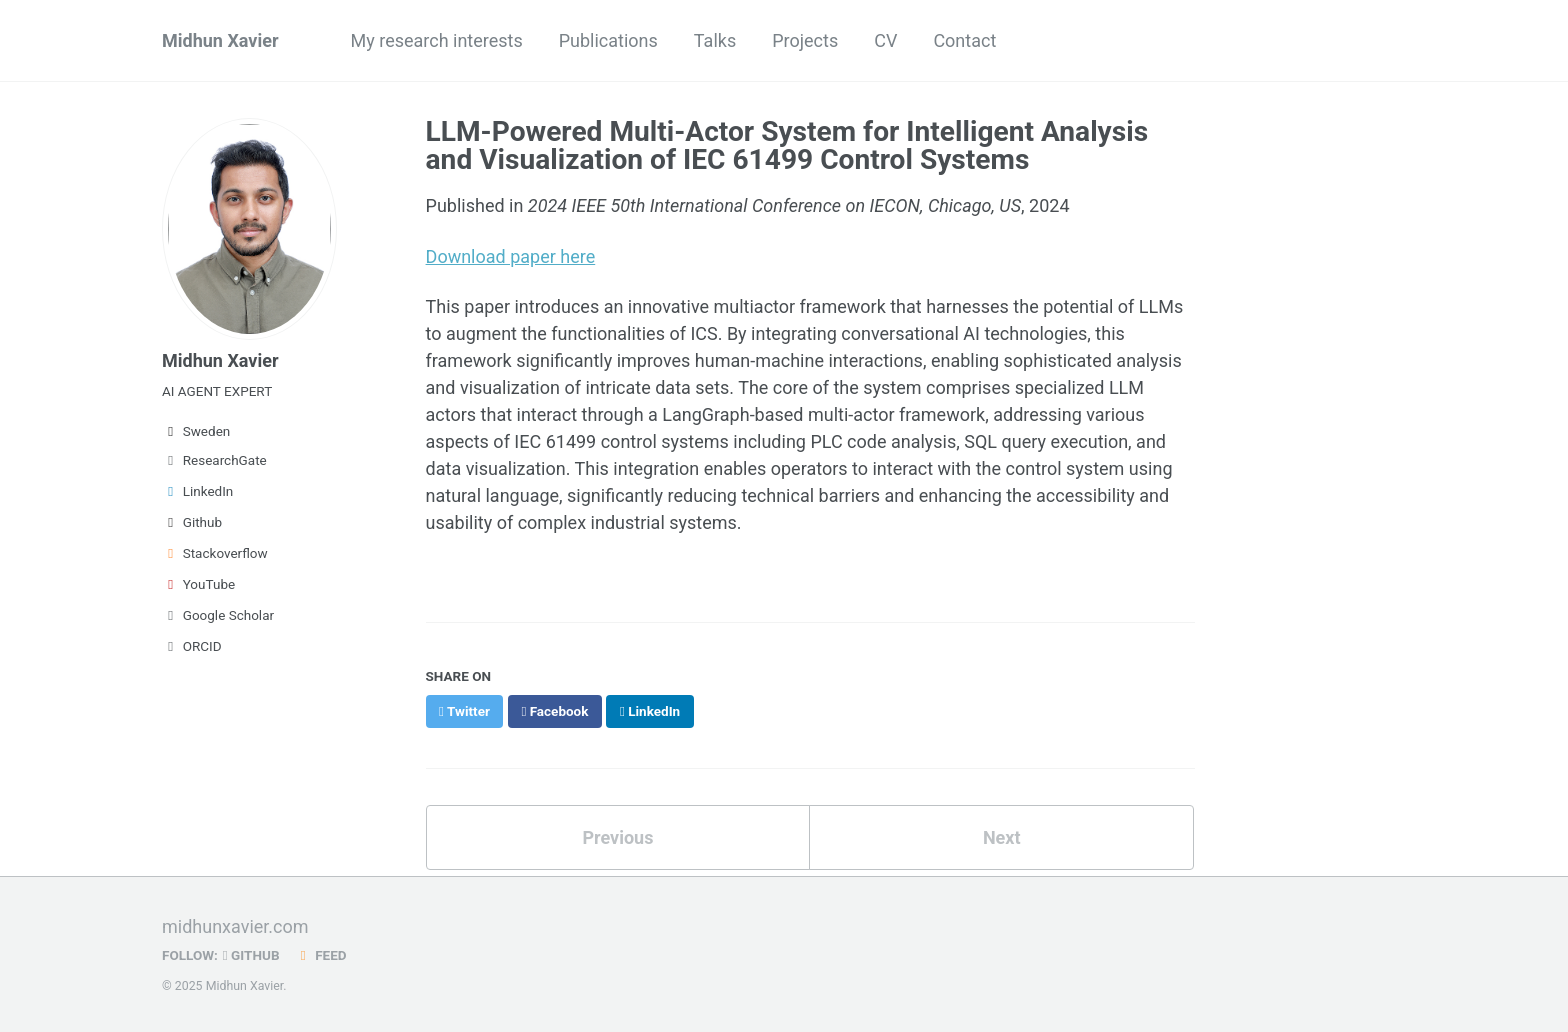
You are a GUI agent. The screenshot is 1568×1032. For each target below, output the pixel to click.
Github (192, 522)
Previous (617, 837)
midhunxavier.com (235, 926)
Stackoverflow (215, 553)
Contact (964, 40)
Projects (805, 40)
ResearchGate (214, 460)
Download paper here (511, 256)
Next (1002, 837)
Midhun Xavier (220, 40)
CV (885, 40)
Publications (608, 40)
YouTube (198, 584)
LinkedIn (197, 491)
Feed (321, 955)
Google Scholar (218, 615)
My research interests (437, 40)
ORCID (192, 646)
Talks (715, 40)
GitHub (251, 955)
